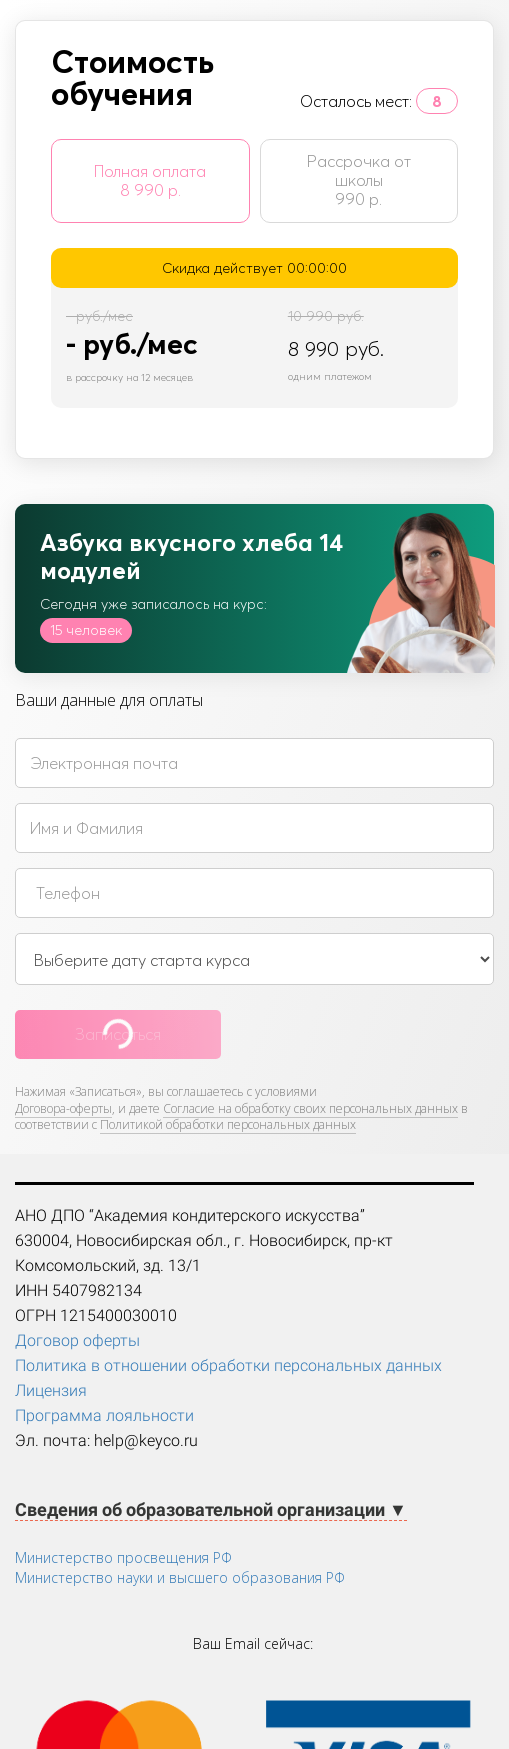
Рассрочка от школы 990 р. (359, 180)
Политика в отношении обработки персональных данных (228, 1365)
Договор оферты (77, 1340)
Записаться (118, 1034)
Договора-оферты (63, 1108)
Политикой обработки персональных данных (228, 1124)
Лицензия (51, 1390)
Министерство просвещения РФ (123, 1557)
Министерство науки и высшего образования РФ (180, 1577)
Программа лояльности (104, 1415)
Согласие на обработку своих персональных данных (310, 1108)
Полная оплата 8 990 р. (150, 180)
